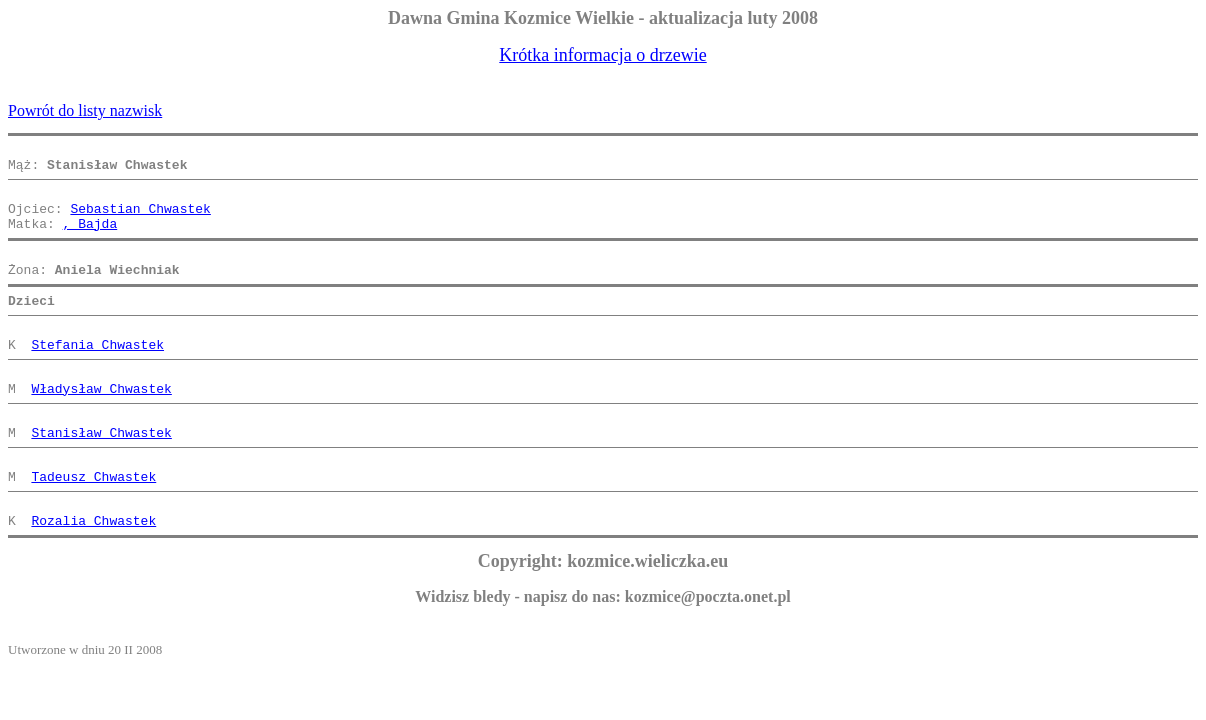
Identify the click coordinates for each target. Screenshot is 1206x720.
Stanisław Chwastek (101, 474)
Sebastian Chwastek (140, 220)
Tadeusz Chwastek (93, 524)
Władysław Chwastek (101, 424)
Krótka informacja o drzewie (602, 55)
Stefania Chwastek (97, 374)
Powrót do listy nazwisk (85, 110)
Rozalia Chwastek (93, 574)
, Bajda (90, 238)
